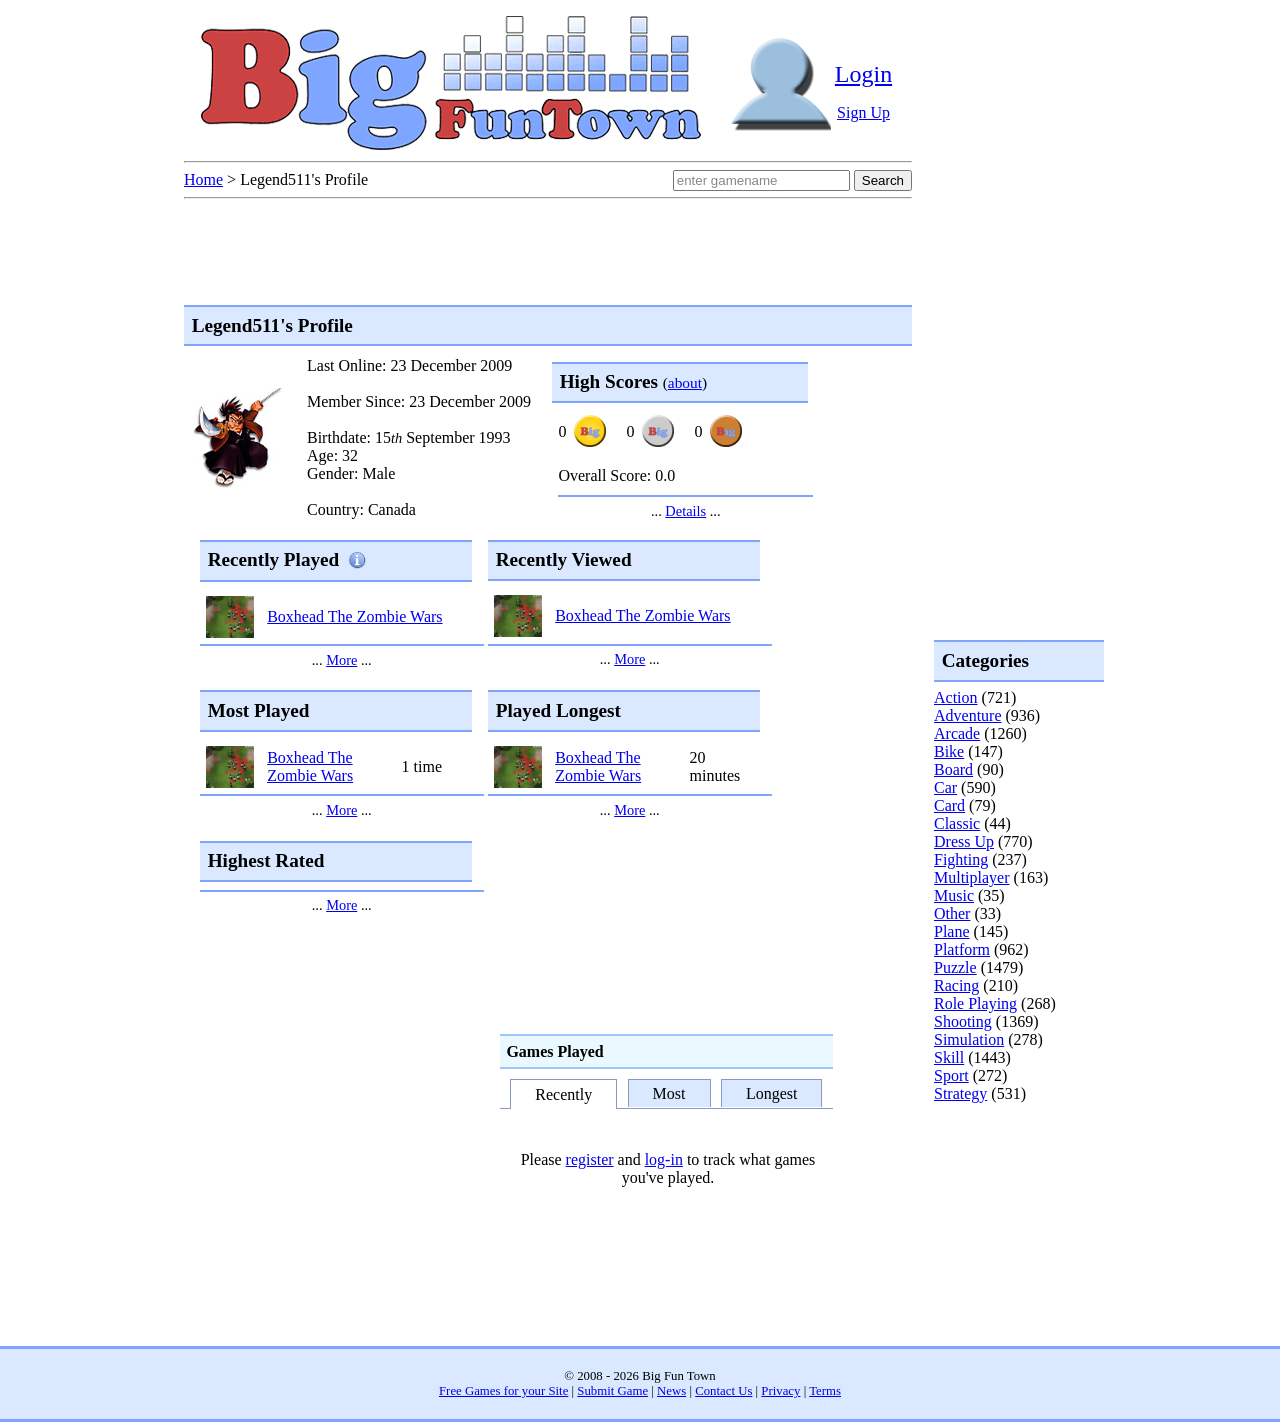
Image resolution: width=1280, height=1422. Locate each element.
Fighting (961, 859)
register (590, 1159)
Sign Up (863, 112)
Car (945, 787)
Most (669, 1093)
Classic (957, 823)
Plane (952, 931)
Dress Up (964, 841)
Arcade (957, 733)
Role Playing (975, 1003)
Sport (951, 1075)
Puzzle (955, 967)
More (341, 660)
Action (956, 697)
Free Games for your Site (503, 1391)
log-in (664, 1159)
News (671, 1391)
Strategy (960, 1093)
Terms (825, 1391)
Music (954, 895)
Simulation (969, 1039)
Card (949, 805)
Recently (563, 1095)
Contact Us (723, 1391)
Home (203, 179)
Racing (956, 985)
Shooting (963, 1021)
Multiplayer (972, 877)
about (685, 382)
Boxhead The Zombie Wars (354, 616)
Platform (962, 949)
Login (863, 74)
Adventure (968, 715)
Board (953, 769)
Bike (949, 751)
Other (952, 913)
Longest (772, 1093)
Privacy (780, 1391)
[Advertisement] (1014, 1184)
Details (685, 511)
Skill (949, 1057)
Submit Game (612, 1391)
